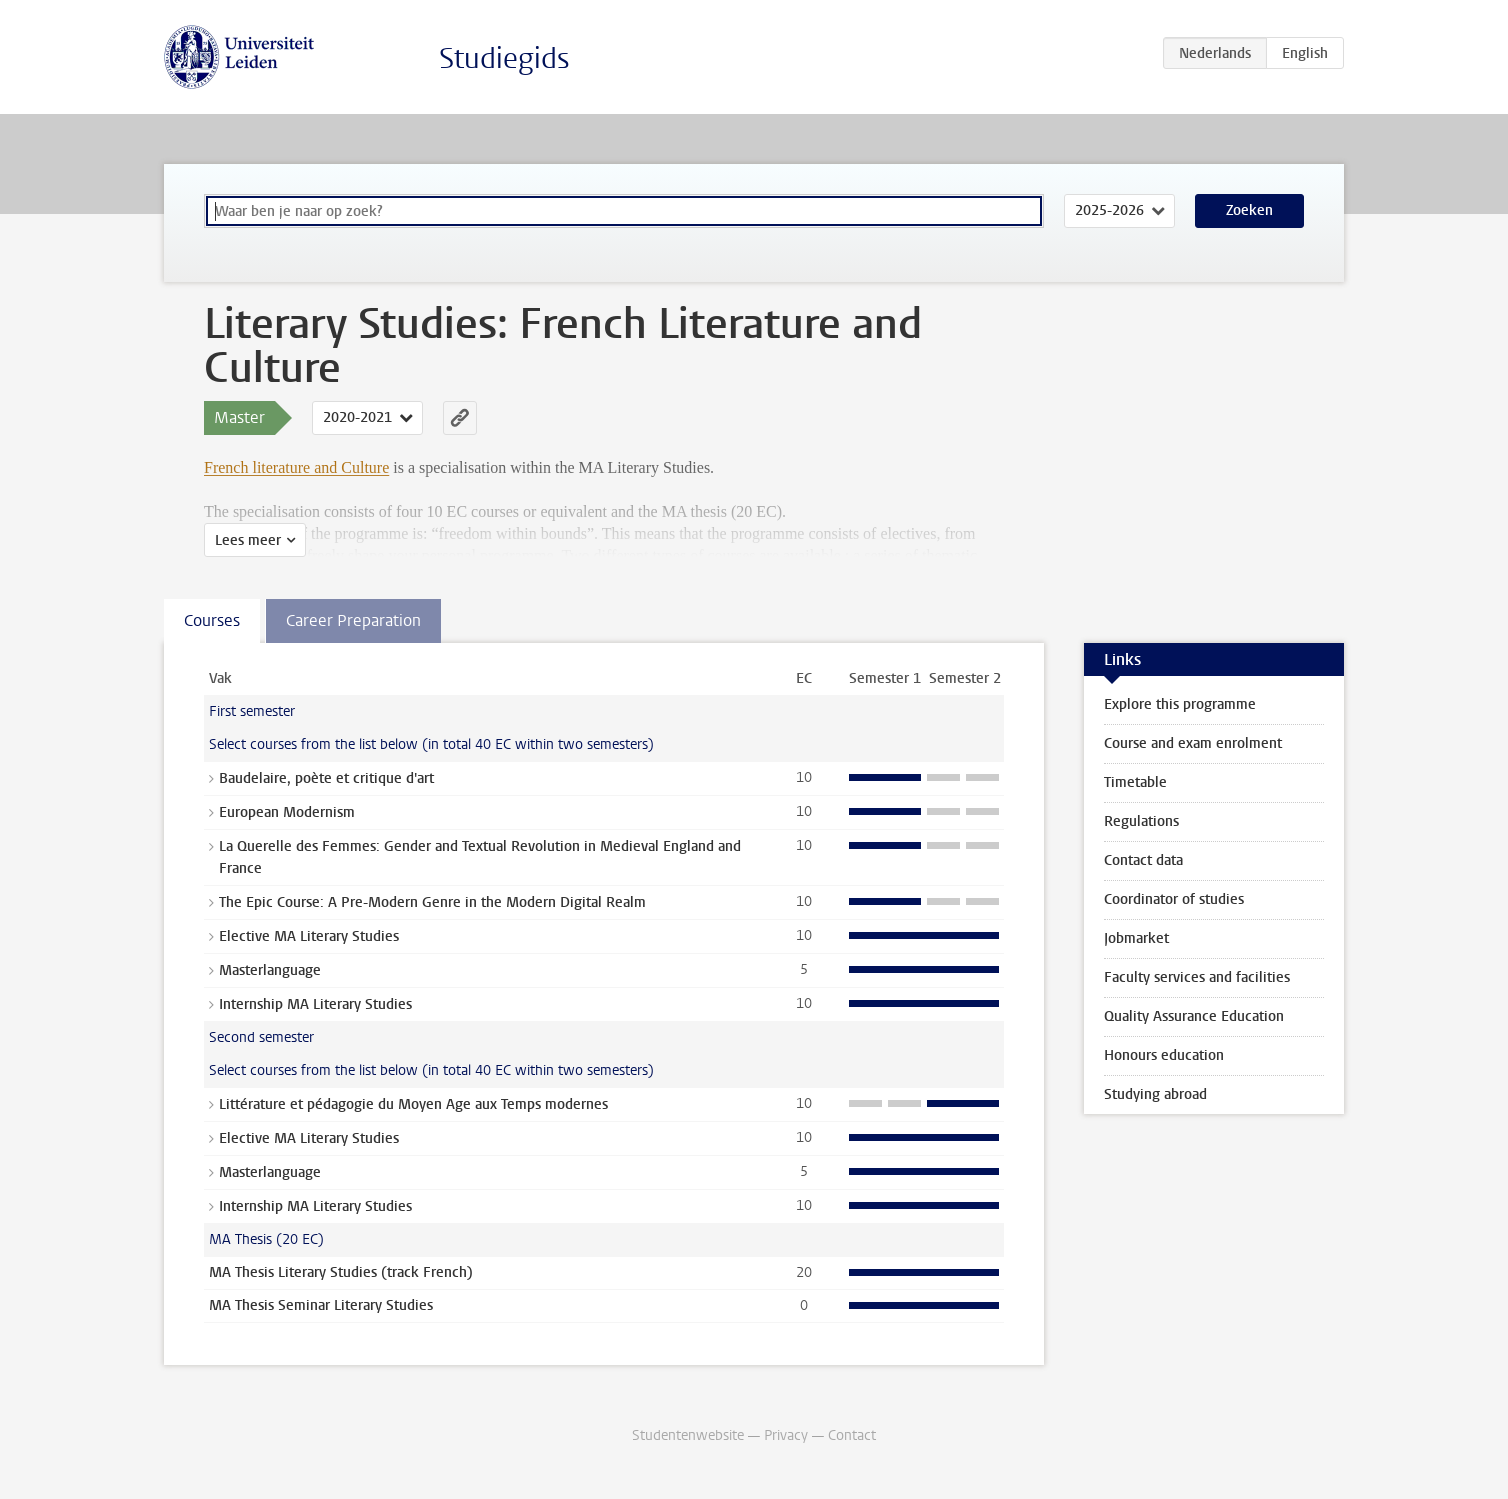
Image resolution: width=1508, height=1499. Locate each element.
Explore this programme (1180, 704)
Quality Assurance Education (1194, 1016)
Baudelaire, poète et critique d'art (326, 778)
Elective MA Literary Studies (309, 936)
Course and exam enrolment (1193, 743)
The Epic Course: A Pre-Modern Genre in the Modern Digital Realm (432, 902)
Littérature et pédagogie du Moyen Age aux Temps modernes (413, 1104)
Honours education (1164, 1055)
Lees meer (248, 540)
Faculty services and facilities (1197, 977)
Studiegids (504, 58)
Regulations (1141, 821)
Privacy (786, 1435)
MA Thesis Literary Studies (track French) (341, 1272)
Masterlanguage (270, 970)
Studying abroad (1155, 1094)
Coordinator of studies (1174, 899)
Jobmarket (1136, 938)
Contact (852, 1435)
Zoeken (1249, 210)
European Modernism (287, 812)
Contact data (1143, 860)
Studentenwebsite (688, 1435)
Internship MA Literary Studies (315, 1004)
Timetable (1135, 782)
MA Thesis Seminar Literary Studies (321, 1305)
